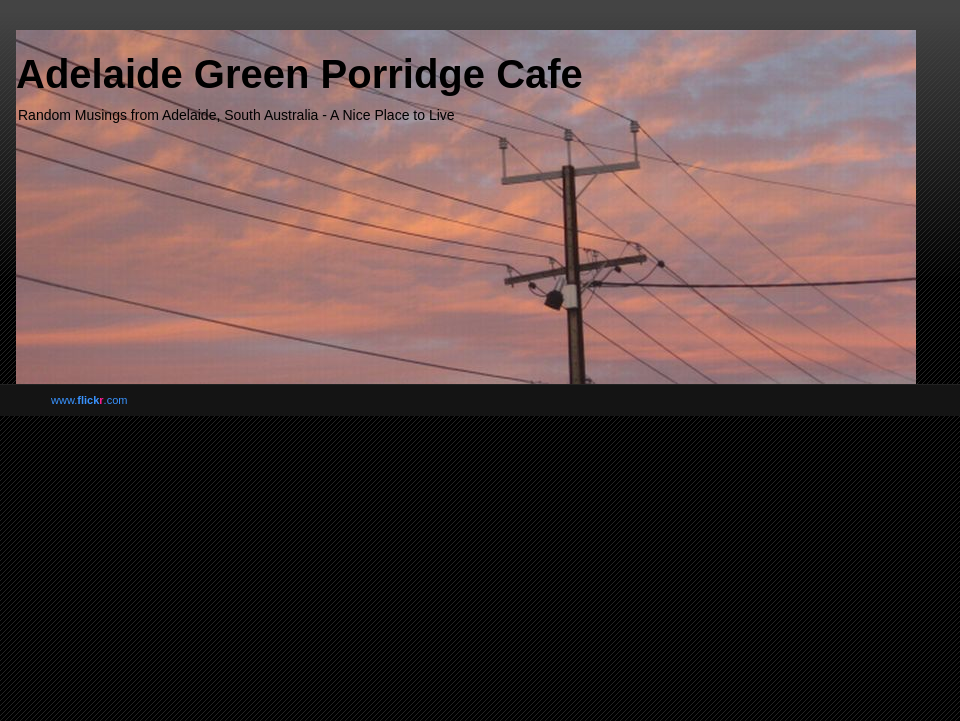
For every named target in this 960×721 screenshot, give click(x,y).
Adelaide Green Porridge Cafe (299, 74)
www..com (89, 400)
